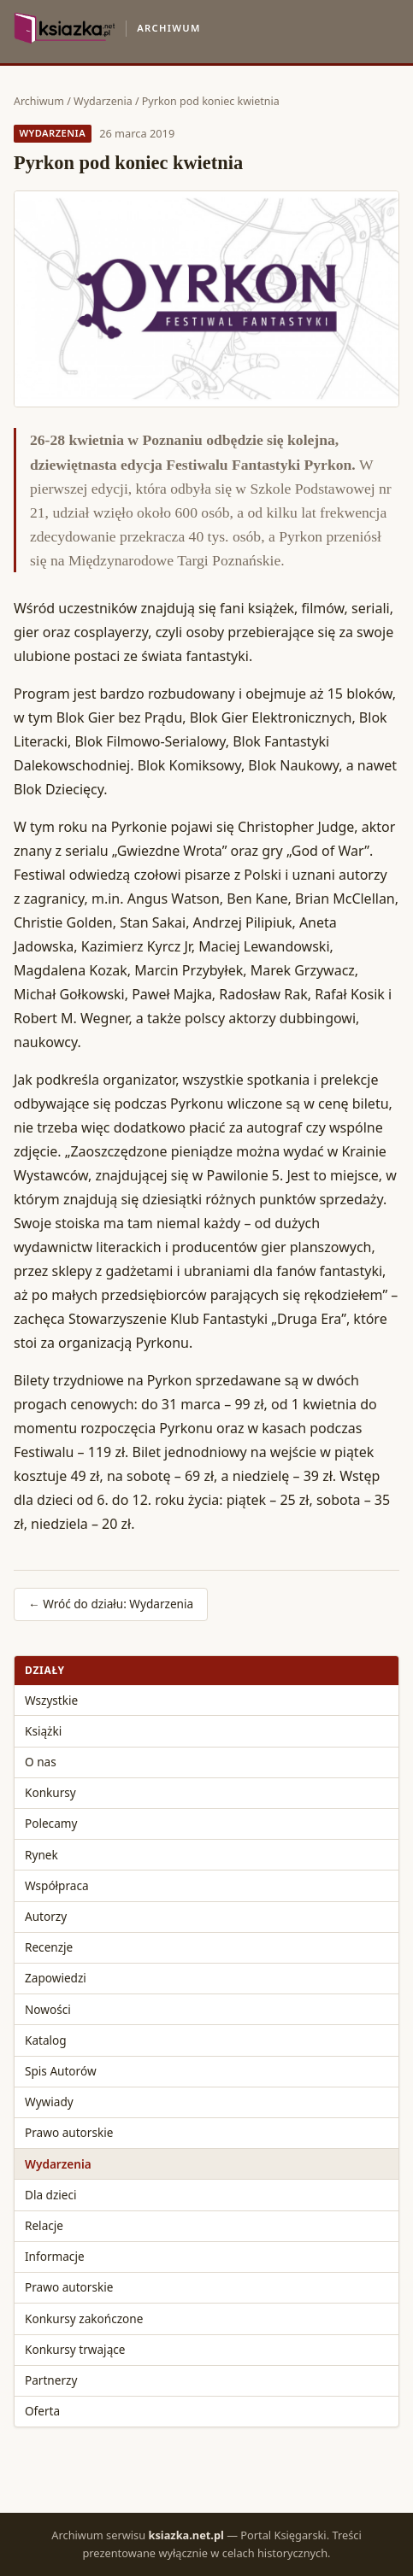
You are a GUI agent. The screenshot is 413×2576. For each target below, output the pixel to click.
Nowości (48, 2009)
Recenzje (49, 1947)
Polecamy (51, 1823)
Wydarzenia (103, 101)
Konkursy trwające (75, 2349)
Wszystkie (51, 1700)
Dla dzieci (51, 2195)
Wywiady (49, 2101)
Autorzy (46, 1916)
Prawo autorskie (69, 2132)
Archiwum (39, 101)
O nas (40, 1761)
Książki (43, 1731)
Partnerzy (51, 2380)
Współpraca (57, 1885)
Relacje (44, 2225)
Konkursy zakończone (84, 2318)
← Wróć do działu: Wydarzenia (110, 1603)
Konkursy (50, 1792)
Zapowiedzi (55, 1978)
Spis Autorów (61, 2071)
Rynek (41, 1855)
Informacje (55, 2256)
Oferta (42, 2411)
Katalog (46, 2040)
